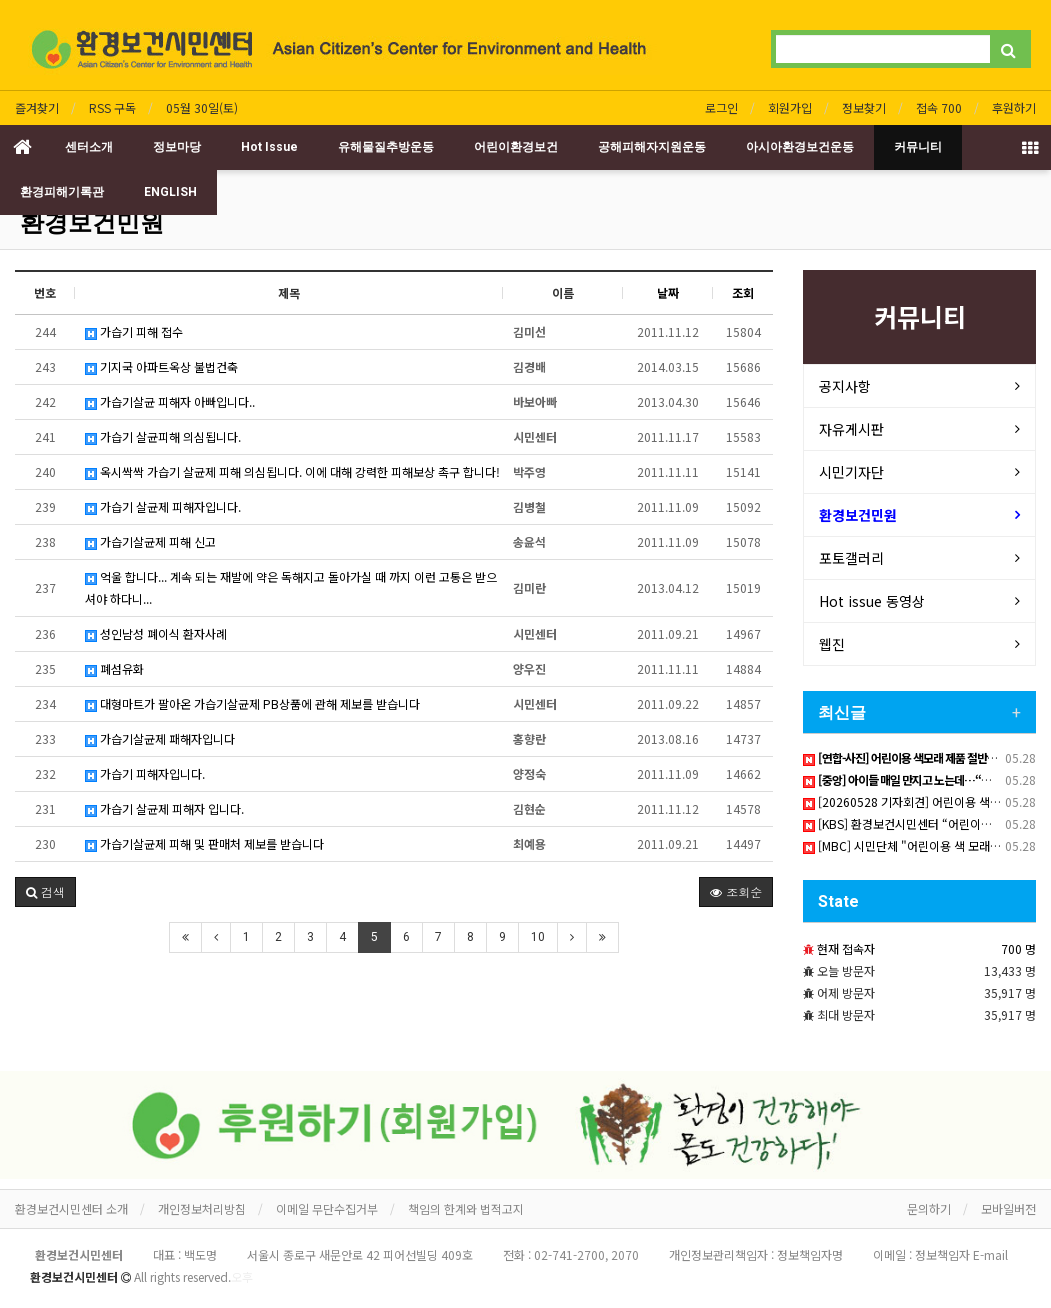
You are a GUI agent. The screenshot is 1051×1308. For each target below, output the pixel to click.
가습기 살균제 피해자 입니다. (164, 808)
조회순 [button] (736, 891)
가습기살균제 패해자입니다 (160, 738)
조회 (743, 292)
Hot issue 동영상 (872, 601)
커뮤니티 (918, 147)
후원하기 (1014, 107)
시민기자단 (851, 472)
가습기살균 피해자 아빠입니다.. (170, 401)
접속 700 (939, 107)
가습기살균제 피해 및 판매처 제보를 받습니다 (204, 843)
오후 (242, 1276)
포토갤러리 (851, 558)
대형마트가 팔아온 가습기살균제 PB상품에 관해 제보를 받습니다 (252, 703)
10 (538, 937)
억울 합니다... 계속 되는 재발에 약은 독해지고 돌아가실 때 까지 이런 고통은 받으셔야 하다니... (291, 587)
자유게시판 (851, 429)
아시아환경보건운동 (800, 147)
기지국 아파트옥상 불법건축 (161, 366)
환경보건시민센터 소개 (71, 1208)
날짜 (668, 292)
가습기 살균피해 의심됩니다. (163, 436)
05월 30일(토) (202, 107)
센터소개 (89, 147)
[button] (45, 892)
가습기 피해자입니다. (145, 773)
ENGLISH (170, 192)
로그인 (721, 107)
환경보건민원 (92, 223)
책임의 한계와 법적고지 (466, 1208)
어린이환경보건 (516, 147)
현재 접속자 (846, 948)
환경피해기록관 (62, 192)
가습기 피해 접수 (134, 331)
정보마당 (177, 147)
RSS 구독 (112, 107)
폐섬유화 (114, 668)
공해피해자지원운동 (652, 147)
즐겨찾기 (37, 107)
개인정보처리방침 (202, 1208)
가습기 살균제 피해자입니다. (163, 506)
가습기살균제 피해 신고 (150, 541)
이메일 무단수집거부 (327, 1208)
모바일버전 (1008, 1208)
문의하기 (929, 1208)
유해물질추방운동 (386, 147)
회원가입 (790, 107)
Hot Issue (269, 147)
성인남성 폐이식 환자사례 (156, 633)
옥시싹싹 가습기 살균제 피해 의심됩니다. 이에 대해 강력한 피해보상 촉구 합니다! (292, 471)
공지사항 (845, 386)
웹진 (832, 644)
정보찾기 (864, 107)
